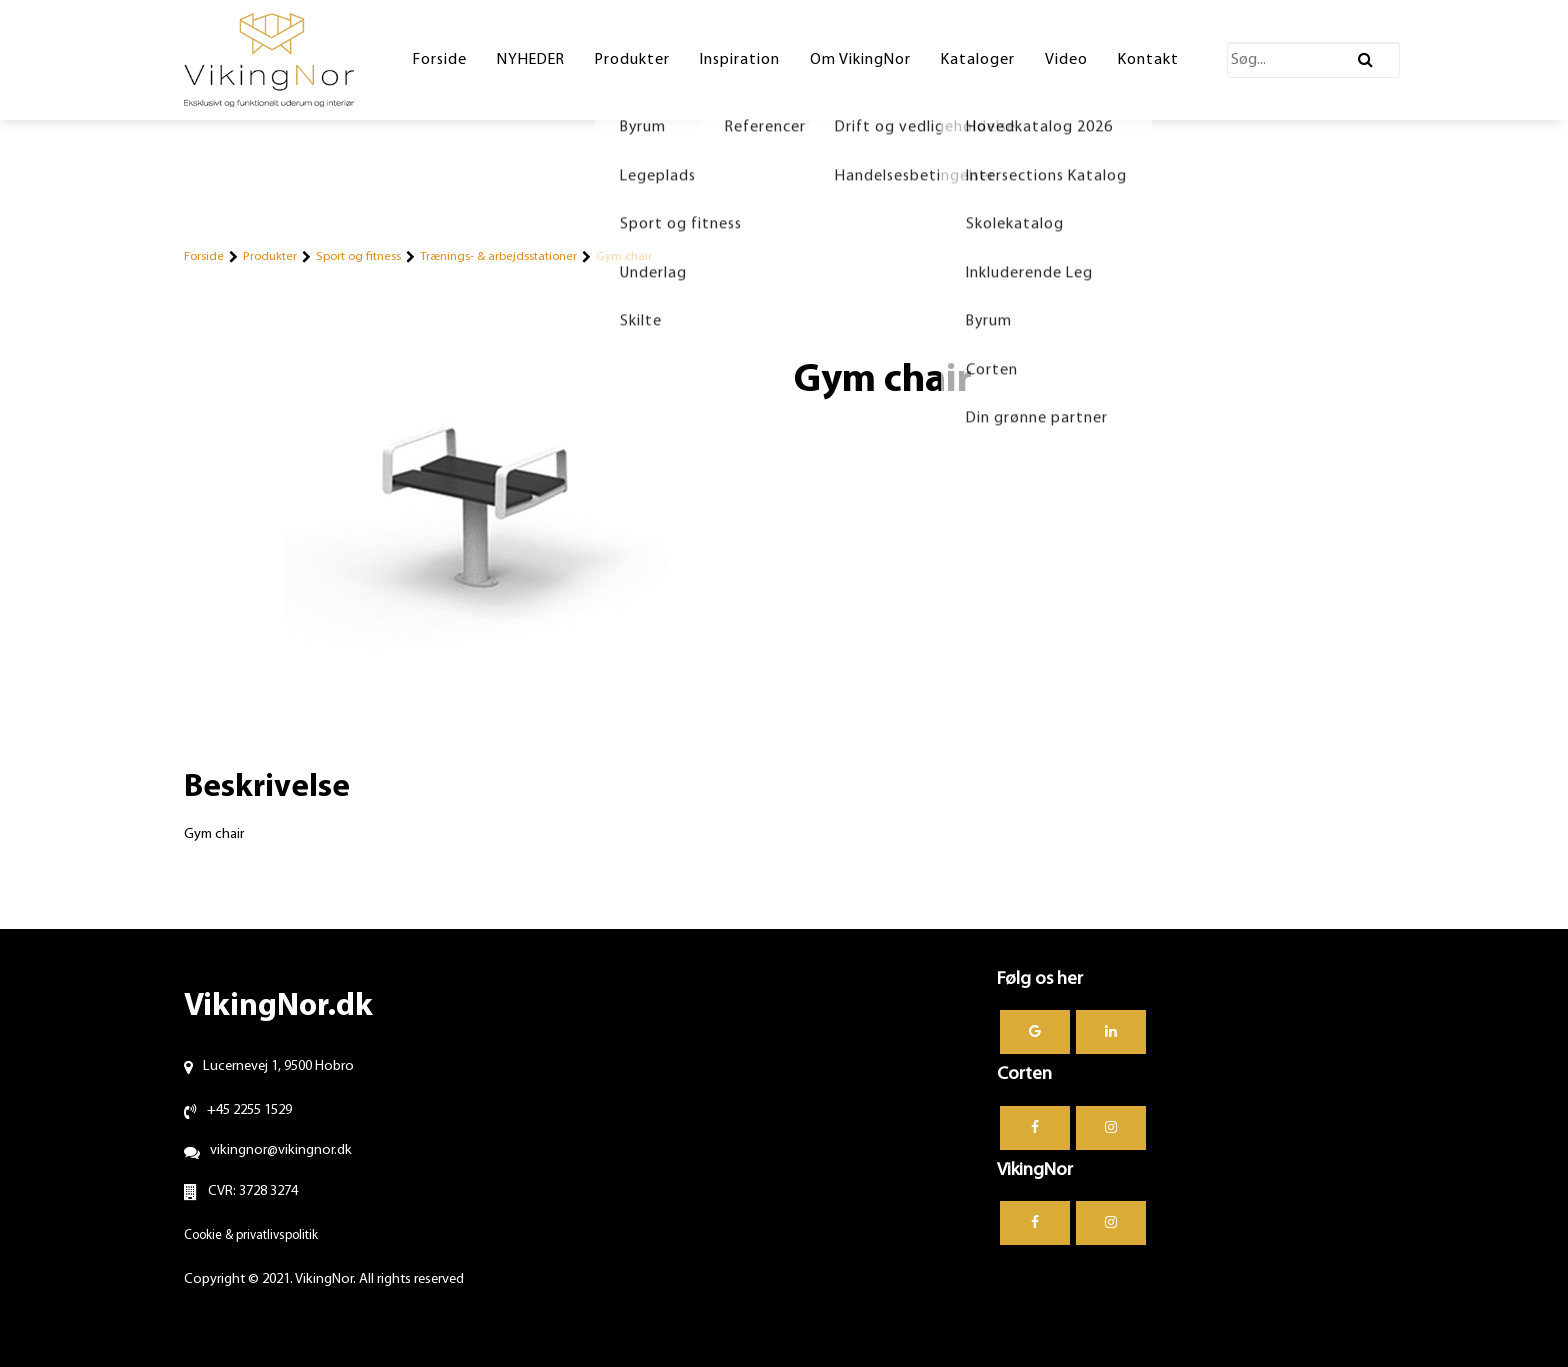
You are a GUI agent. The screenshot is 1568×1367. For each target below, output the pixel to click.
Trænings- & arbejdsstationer (498, 256)
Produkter (270, 256)
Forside (204, 256)
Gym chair (624, 256)
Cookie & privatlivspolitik (251, 1235)
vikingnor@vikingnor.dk (281, 1150)
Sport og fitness (358, 256)
